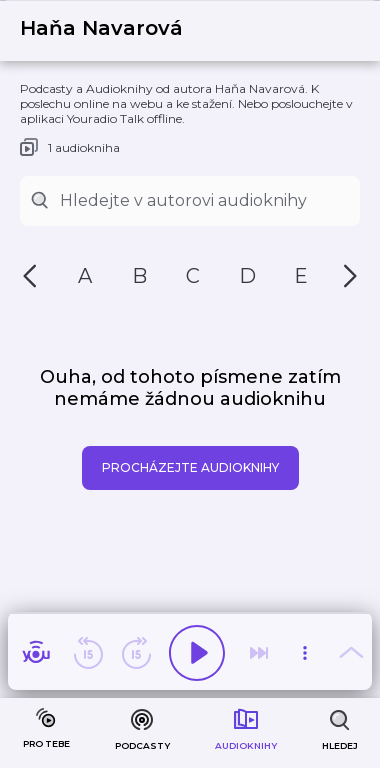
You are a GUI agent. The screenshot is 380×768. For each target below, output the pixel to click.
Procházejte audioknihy (190, 467)
